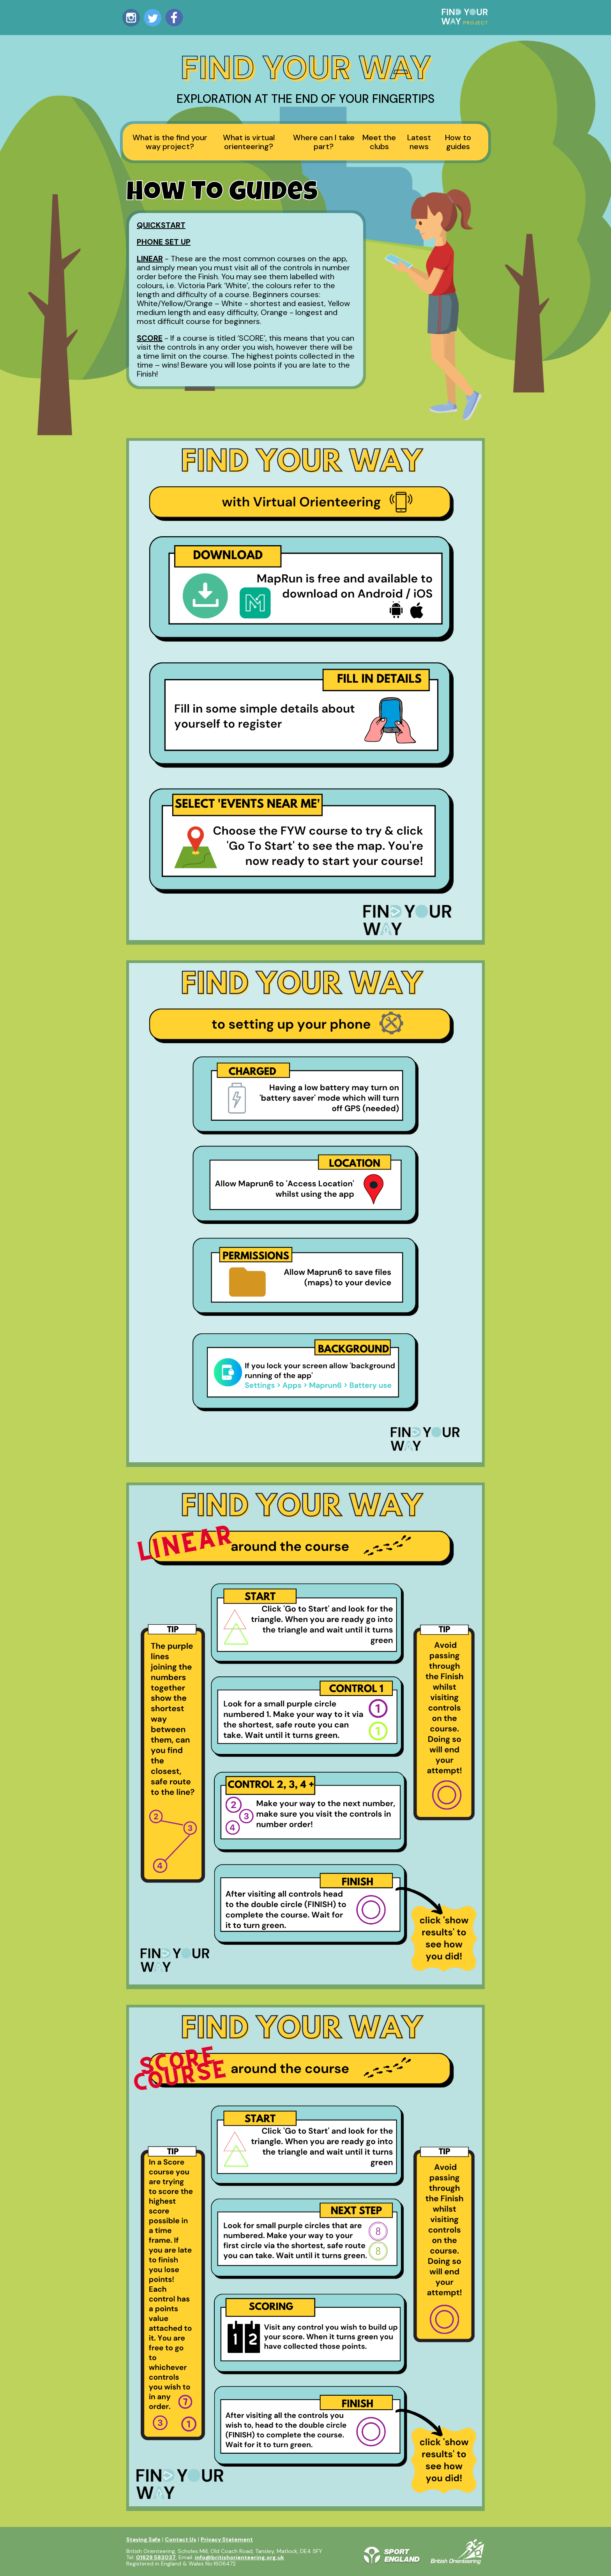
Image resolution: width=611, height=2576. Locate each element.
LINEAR (150, 259)
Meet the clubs (379, 141)
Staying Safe (143, 2539)
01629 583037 (156, 2557)
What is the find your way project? (169, 141)
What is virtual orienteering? (249, 141)
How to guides (458, 141)
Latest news (419, 141)
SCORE (149, 338)
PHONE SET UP (164, 242)
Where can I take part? (324, 141)
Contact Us (180, 2539)
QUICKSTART (161, 225)
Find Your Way (305, 67)
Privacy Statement (227, 2539)
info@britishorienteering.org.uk (239, 2557)
